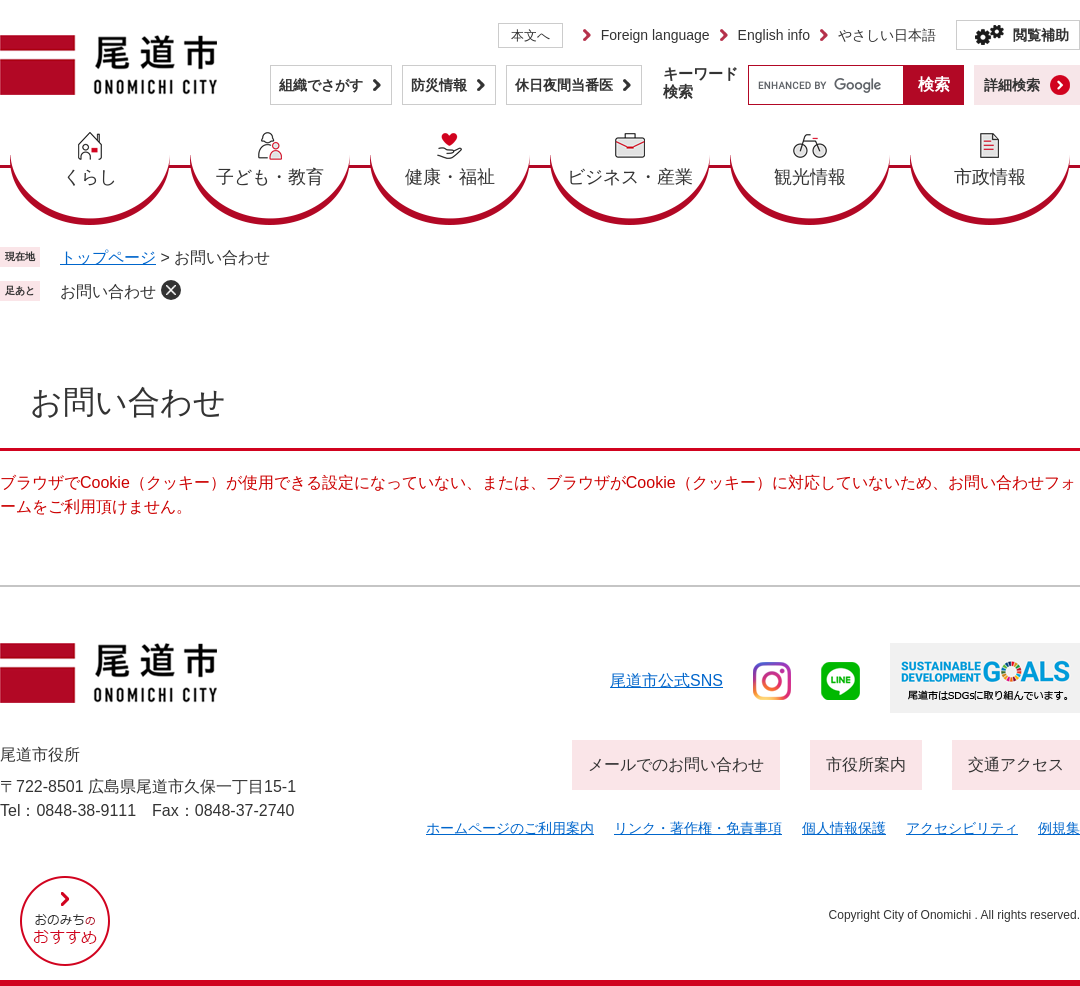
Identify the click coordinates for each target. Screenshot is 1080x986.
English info (774, 35)
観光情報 (810, 177)
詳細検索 (1012, 85)
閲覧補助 (1041, 35)
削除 (171, 290)
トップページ (108, 257)
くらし (90, 177)
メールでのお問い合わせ (676, 764)
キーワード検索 (700, 82)
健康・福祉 (450, 177)
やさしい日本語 (887, 35)
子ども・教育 (270, 177)
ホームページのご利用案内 (510, 828)
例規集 (1059, 828)
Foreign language (655, 35)
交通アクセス (1016, 764)
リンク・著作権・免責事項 (698, 828)
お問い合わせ (108, 291)
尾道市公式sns (666, 680)
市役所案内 (866, 764)
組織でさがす (321, 85)
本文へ (530, 35)
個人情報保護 (844, 828)
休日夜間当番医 (564, 85)
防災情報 (439, 85)
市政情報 (990, 177)
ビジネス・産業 (630, 177)
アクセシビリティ (962, 828)
